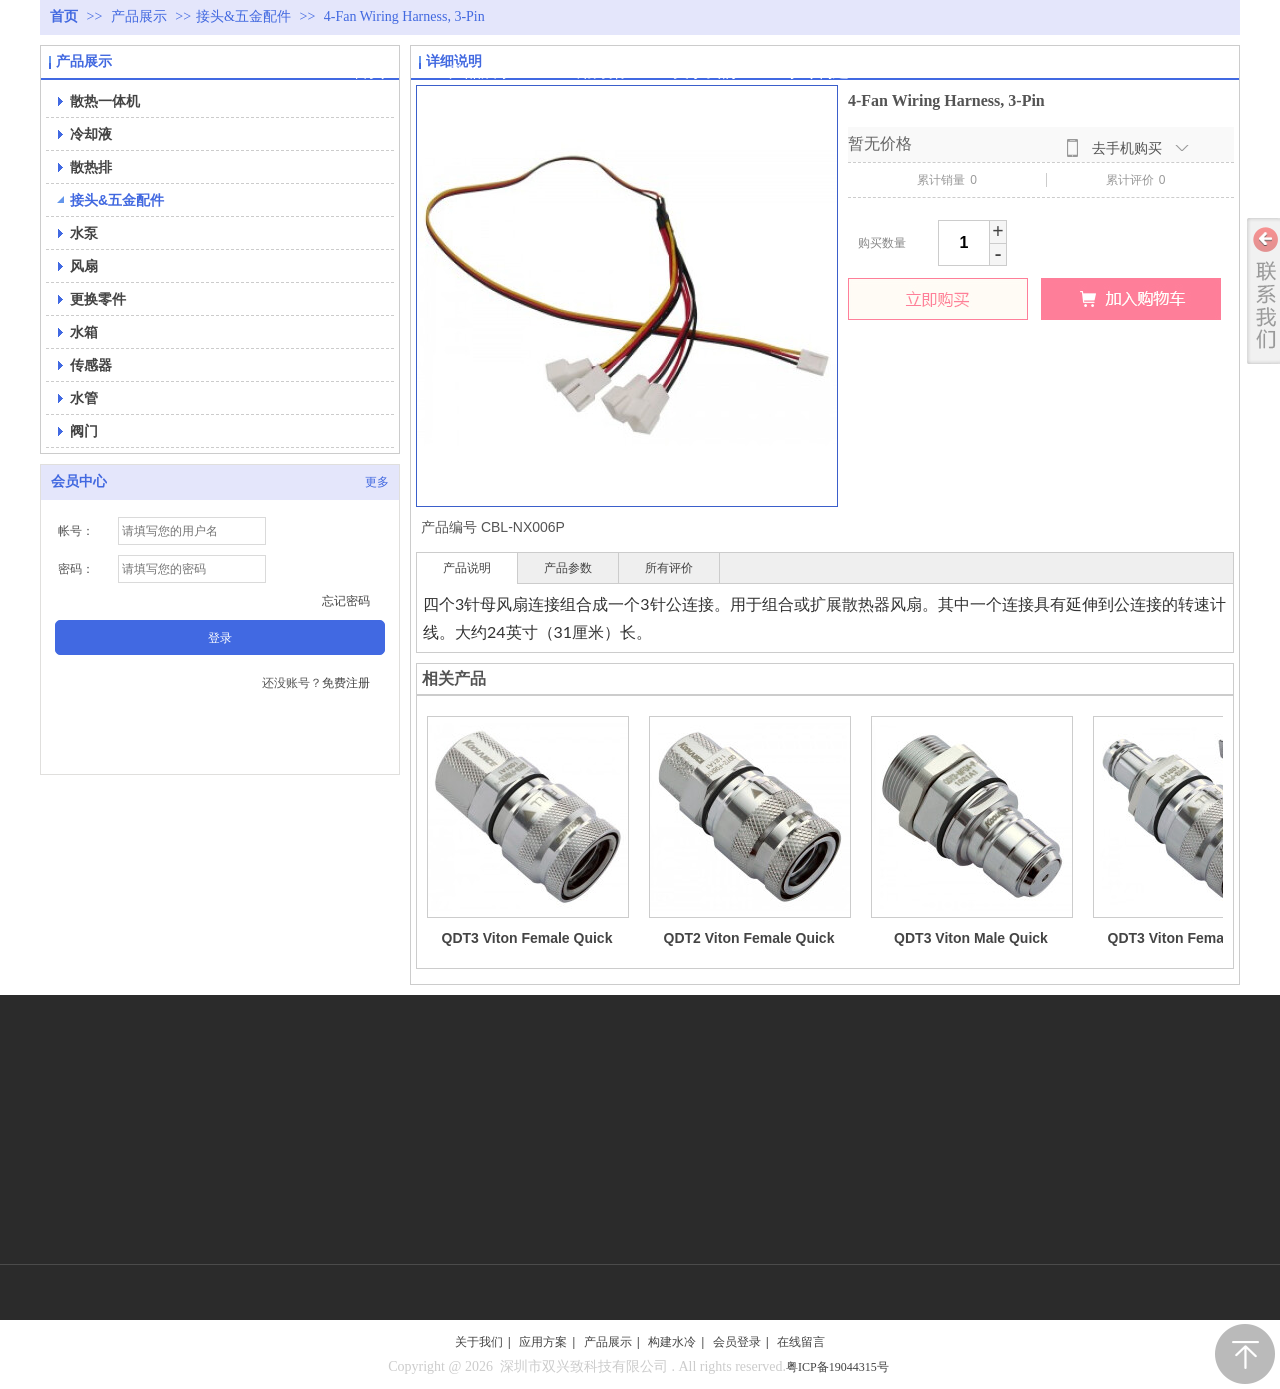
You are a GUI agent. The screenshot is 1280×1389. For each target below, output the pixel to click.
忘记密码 (346, 601)
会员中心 (79, 481)
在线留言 (801, 1342)
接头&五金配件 (243, 16)
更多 (377, 482)
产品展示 (141, 16)
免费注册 (346, 683)
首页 (64, 16)
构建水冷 (672, 1342)
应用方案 (543, 1342)
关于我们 (479, 1342)
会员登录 (737, 1342)
